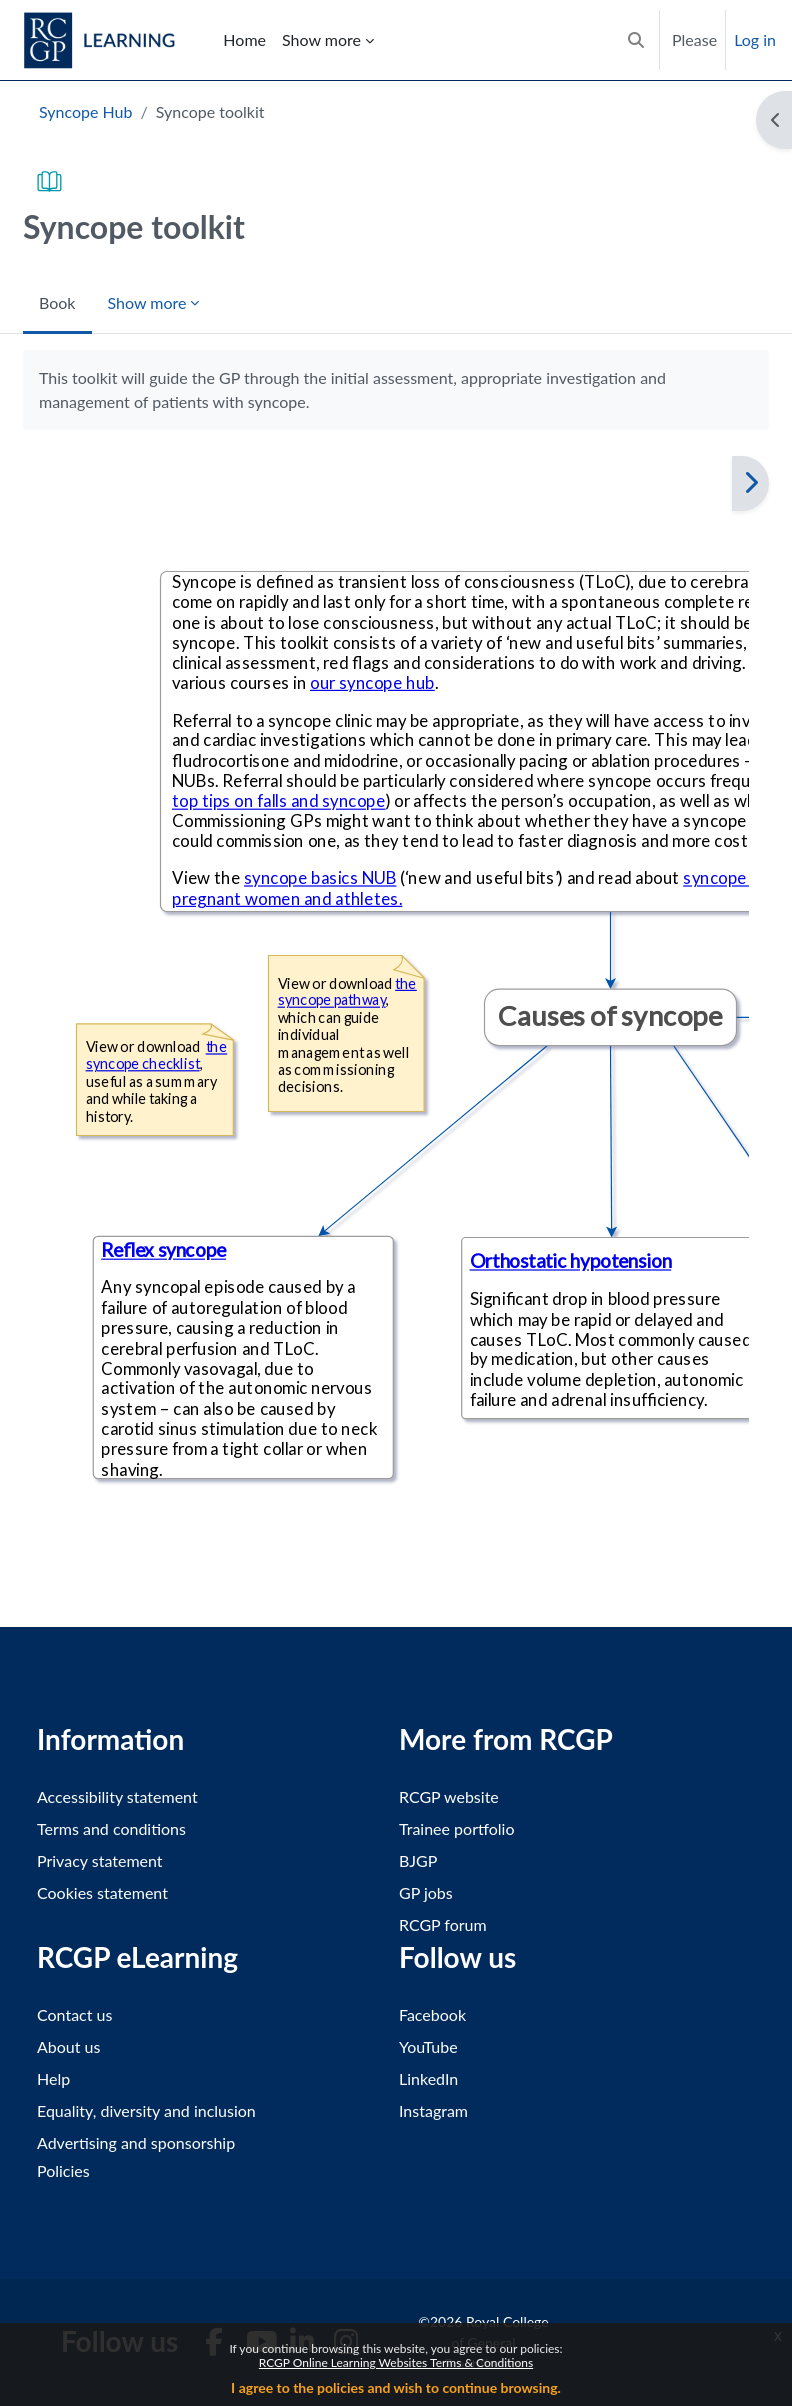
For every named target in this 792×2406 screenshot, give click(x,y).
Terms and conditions (111, 1828)
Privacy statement (100, 1860)
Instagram (433, 2110)
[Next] (750, 483)
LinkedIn (428, 2078)
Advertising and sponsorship (136, 2142)
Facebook (432, 2014)
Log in (755, 39)
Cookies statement (102, 1892)
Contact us (74, 2014)
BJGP (418, 1860)
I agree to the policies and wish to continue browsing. (396, 2387)
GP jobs (426, 1892)
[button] (636, 40)
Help (53, 2078)
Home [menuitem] (244, 39)
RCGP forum (443, 1924)
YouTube (428, 2046)
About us (68, 2046)
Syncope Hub (85, 111)
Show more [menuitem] (321, 39)
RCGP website (449, 1796)
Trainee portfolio (456, 1828)
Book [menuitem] (57, 302)
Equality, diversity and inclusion (146, 2110)
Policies (63, 2170)
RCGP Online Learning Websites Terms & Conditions (396, 2362)
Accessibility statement (117, 1796)
